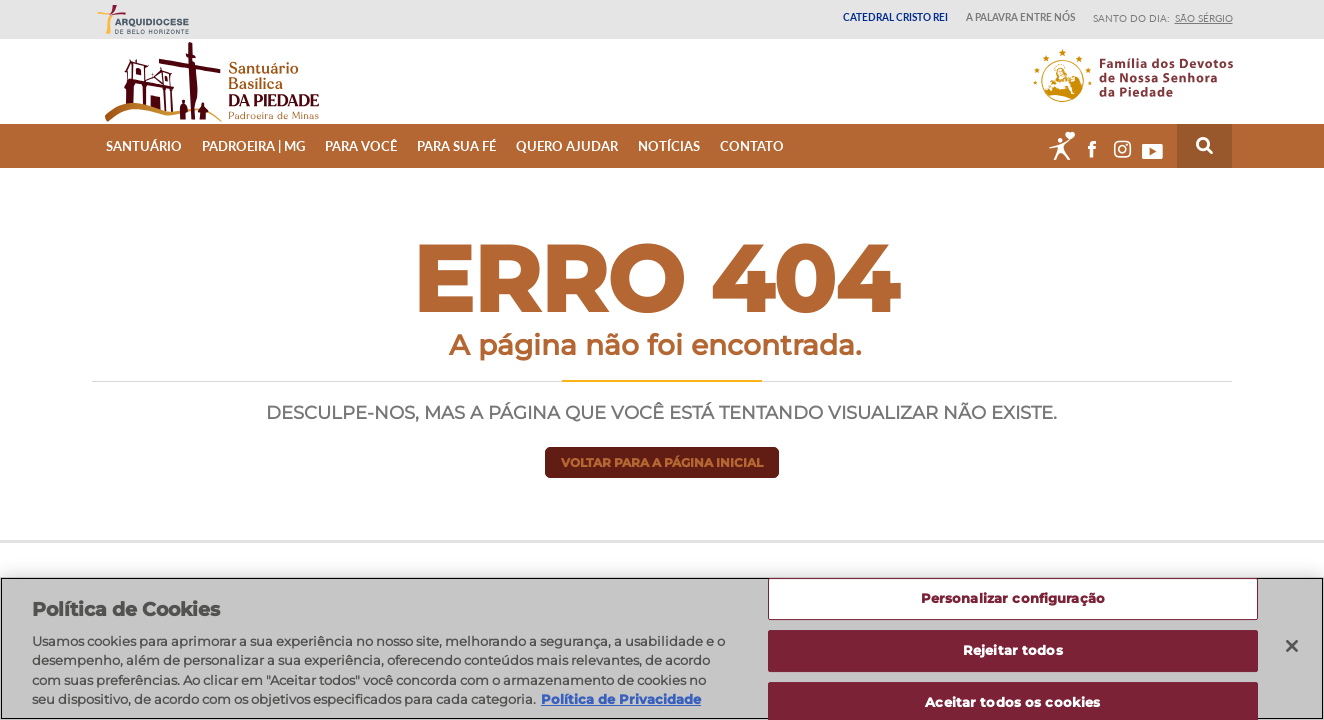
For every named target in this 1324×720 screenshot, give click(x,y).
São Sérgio (1204, 18)
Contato (752, 162)
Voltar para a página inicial (662, 478)
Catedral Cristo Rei (895, 17)
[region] (662, 648)
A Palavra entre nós (1020, 17)
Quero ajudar (567, 162)
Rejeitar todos (1013, 650)
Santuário (144, 162)
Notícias (669, 162)
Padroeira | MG (253, 162)
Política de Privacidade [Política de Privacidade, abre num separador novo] (621, 699)
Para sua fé (456, 162)
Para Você (361, 162)
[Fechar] (1292, 646)
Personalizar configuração (1013, 599)
